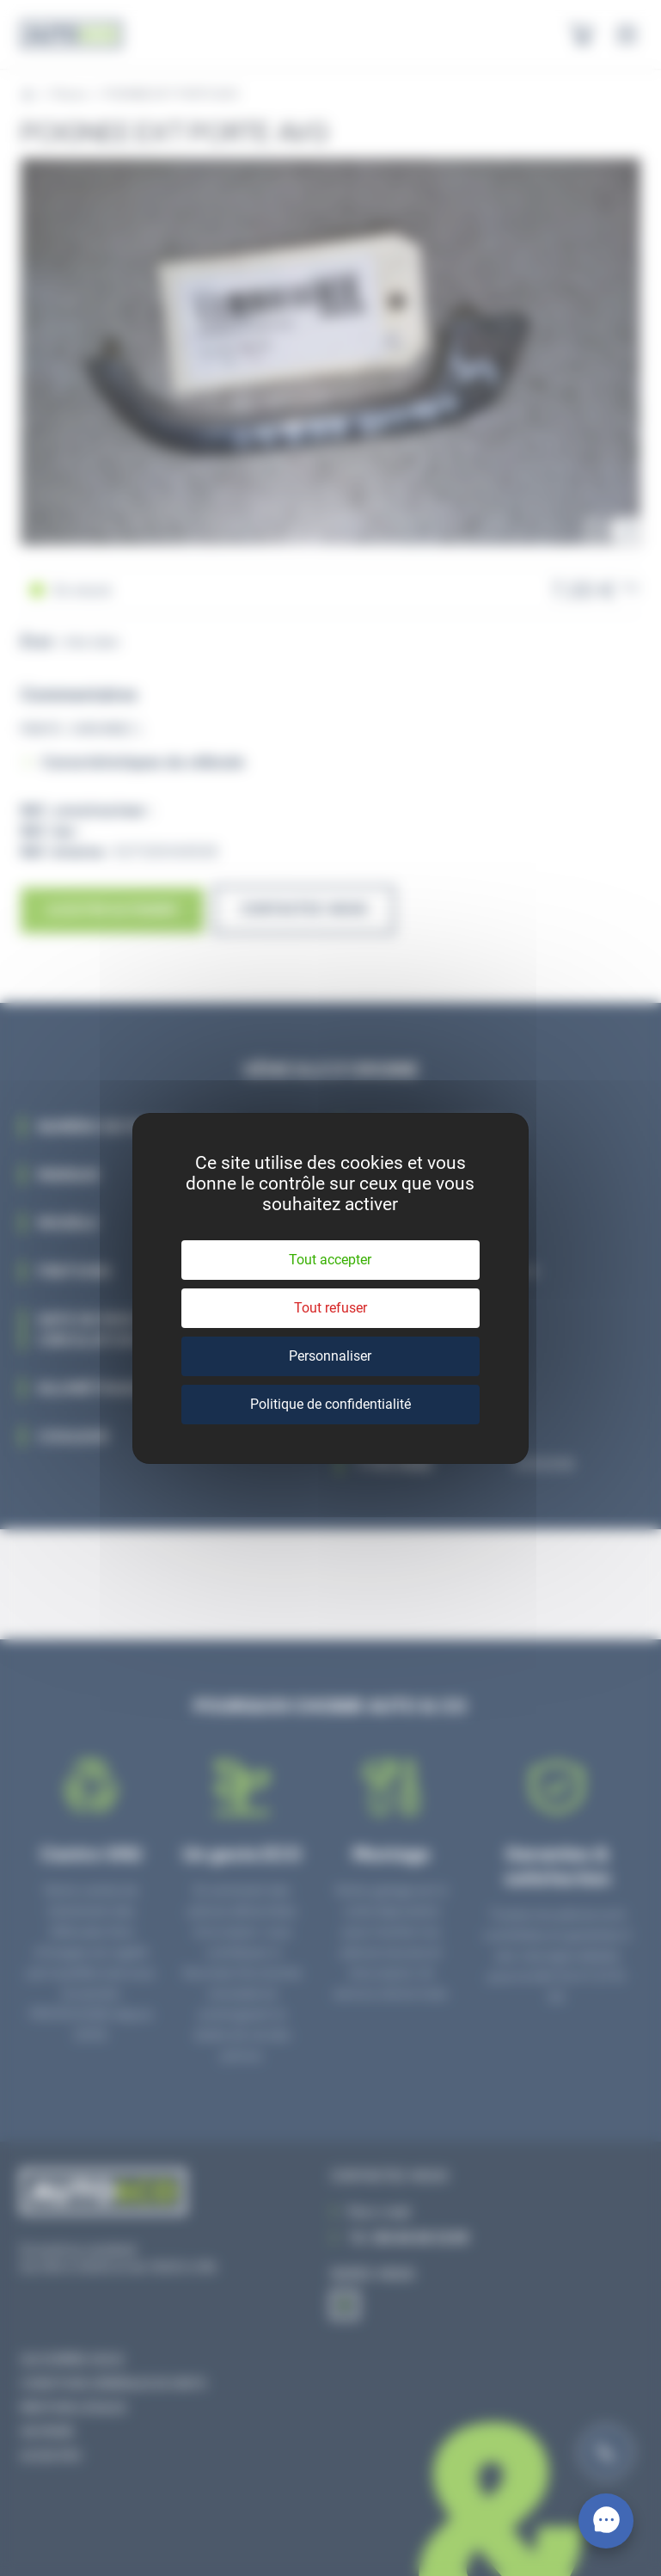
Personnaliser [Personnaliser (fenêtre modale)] (330, 1356)
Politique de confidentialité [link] (330, 1404)
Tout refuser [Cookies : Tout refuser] (330, 1308)
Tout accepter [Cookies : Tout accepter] (330, 1259)
